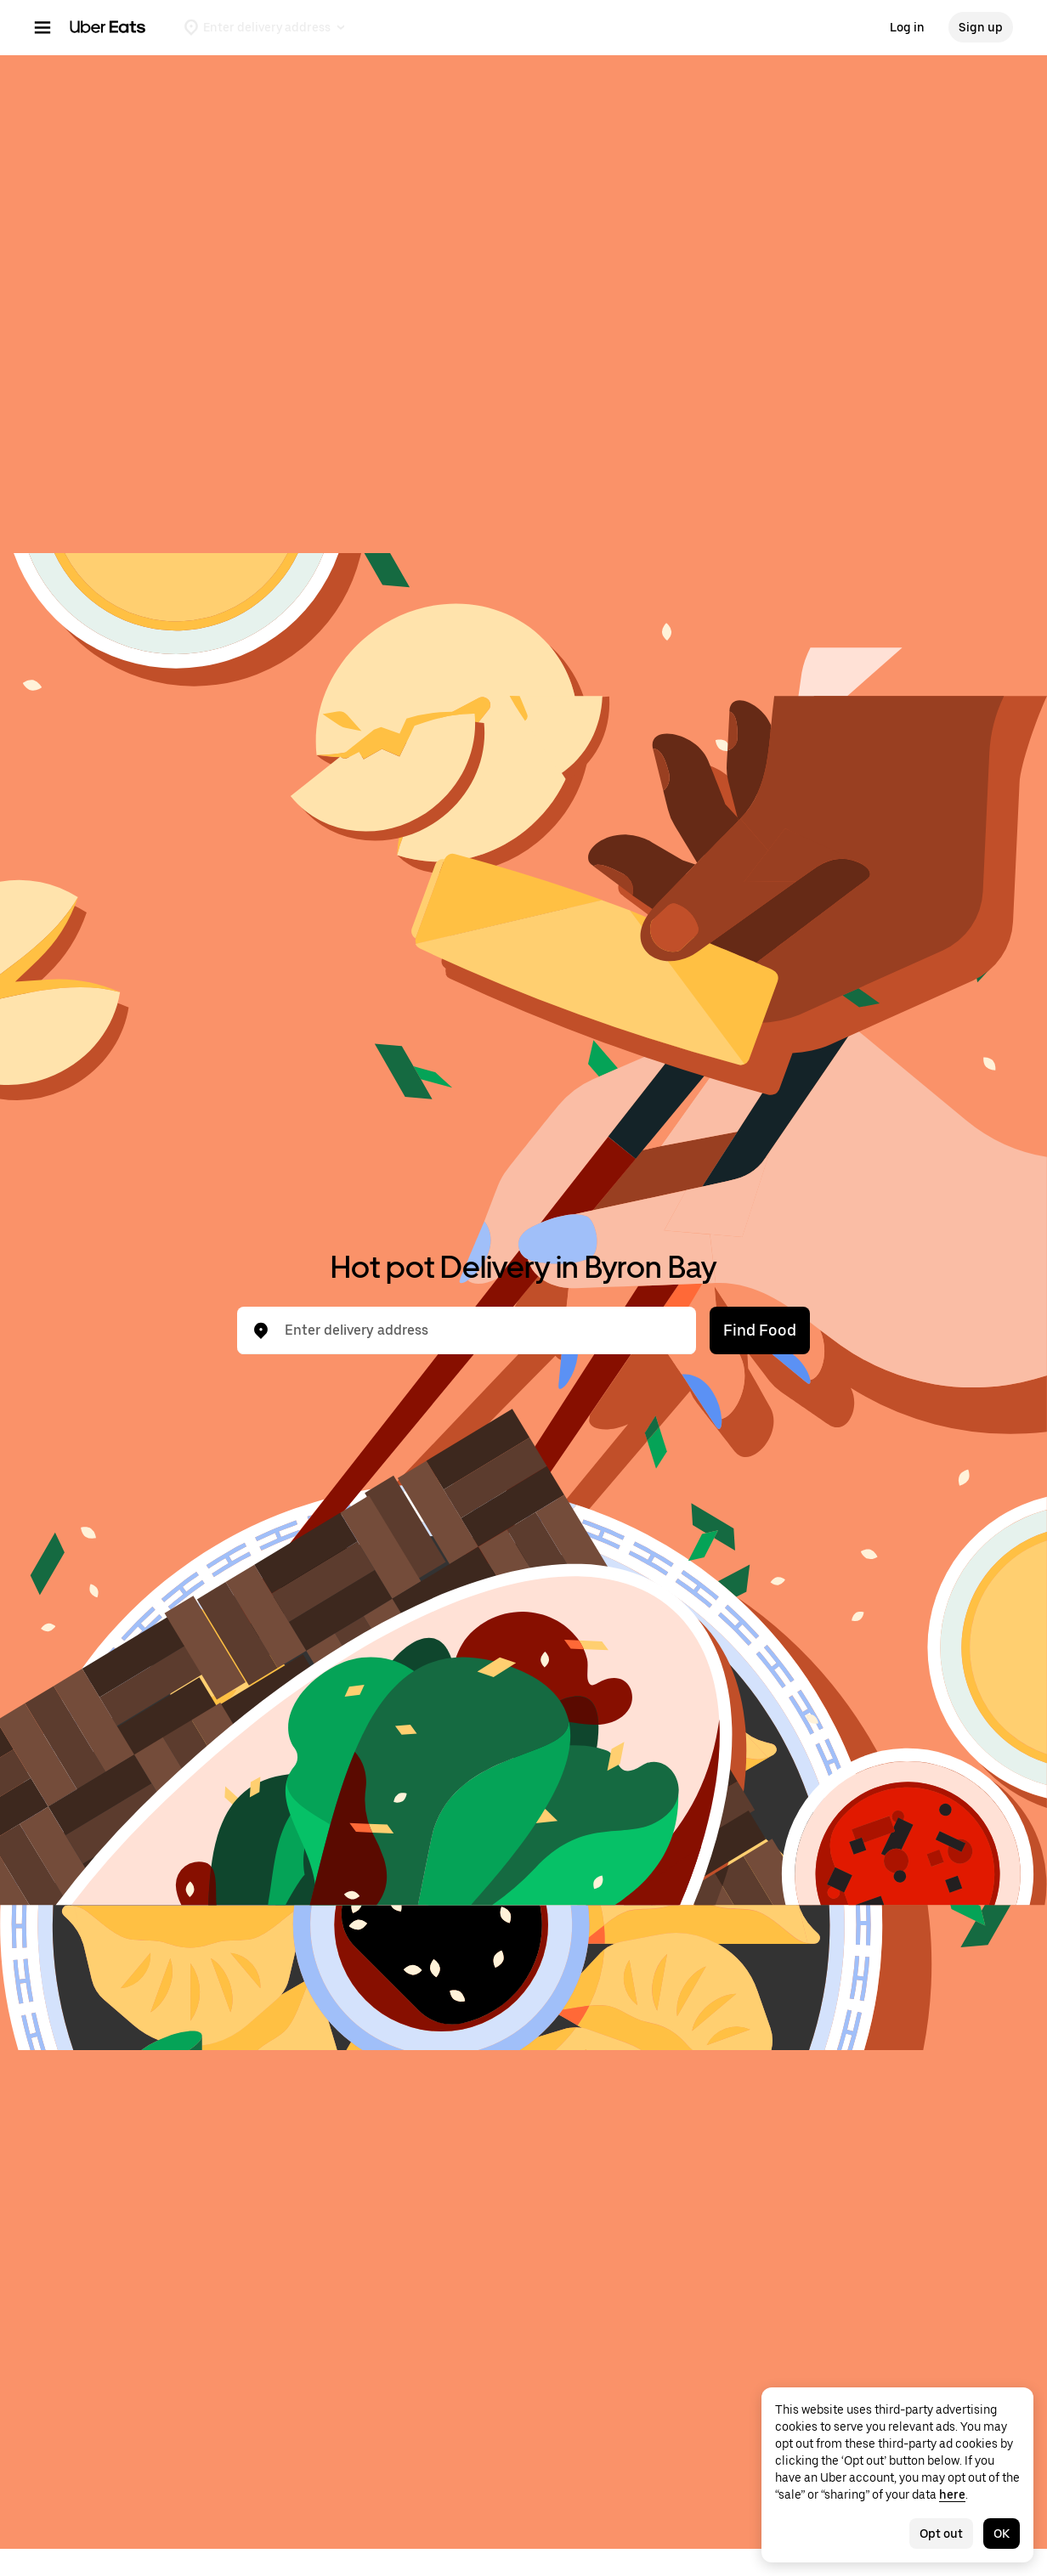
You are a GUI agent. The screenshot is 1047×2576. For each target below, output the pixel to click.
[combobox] (480, 1330)
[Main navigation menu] (42, 27)
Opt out (941, 2533)
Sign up (981, 27)
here (952, 2494)
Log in (907, 27)
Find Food (759, 1330)
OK (1001, 2533)
